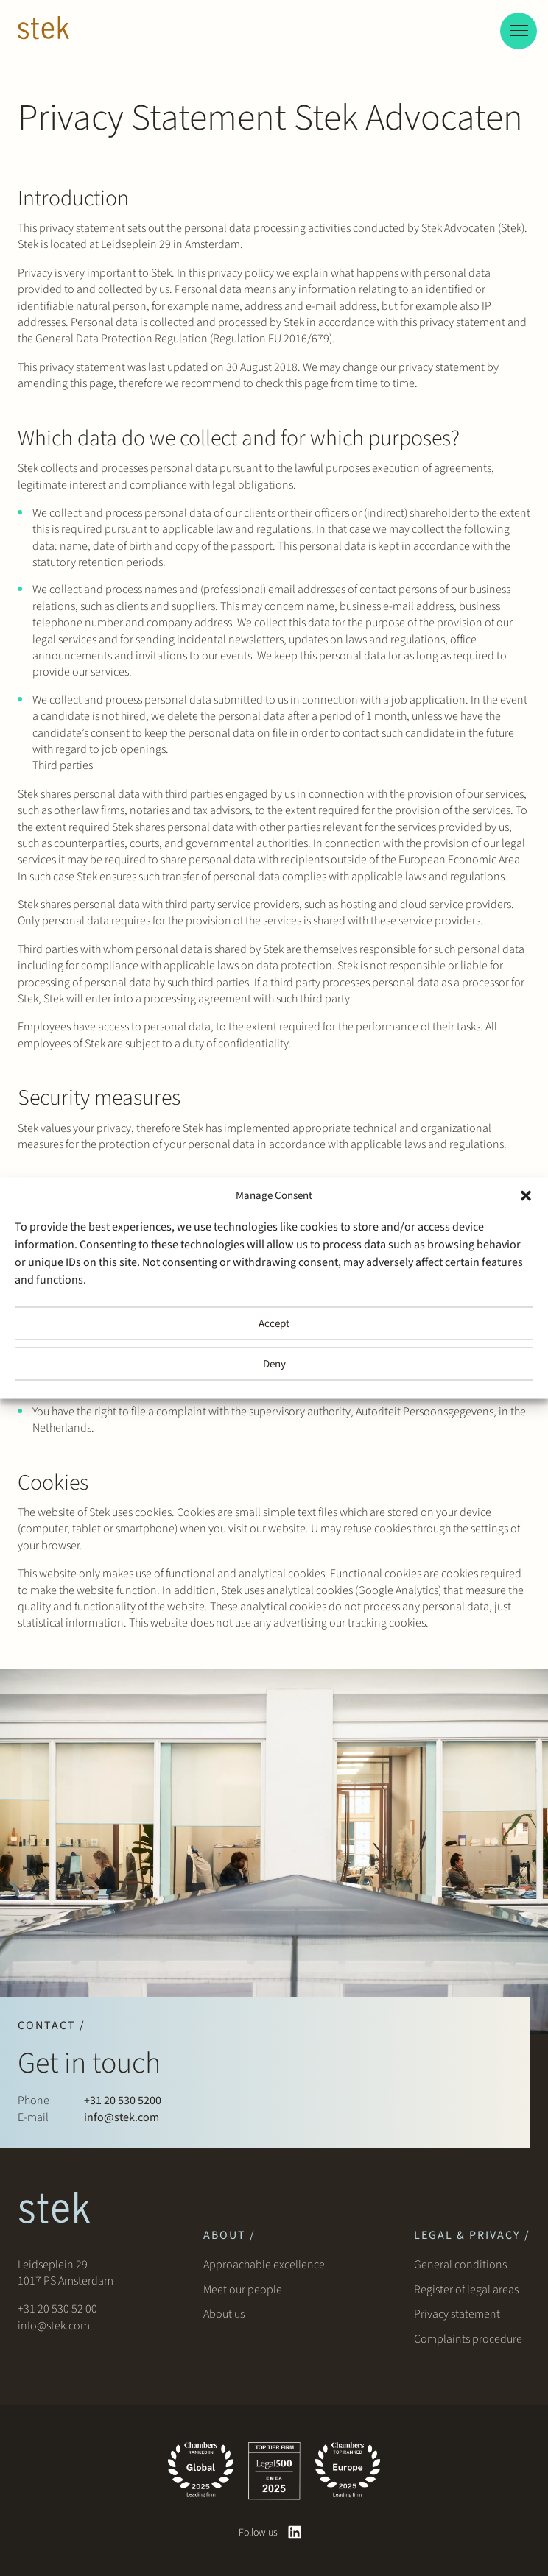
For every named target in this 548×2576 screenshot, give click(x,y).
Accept (274, 1323)
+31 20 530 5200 (122, 2100)
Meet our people (242, 2290)
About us (226, 2314)
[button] (526, 1196)
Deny (274, 1363)
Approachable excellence (264, 2265)
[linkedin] (295, 2532)
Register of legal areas (466, 2290)
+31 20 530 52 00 (57, 2309)
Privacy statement (457, 2314)
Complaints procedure (468, 2339)
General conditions (460, 2265)
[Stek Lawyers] (43, 30)
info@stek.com (121, 2117)
